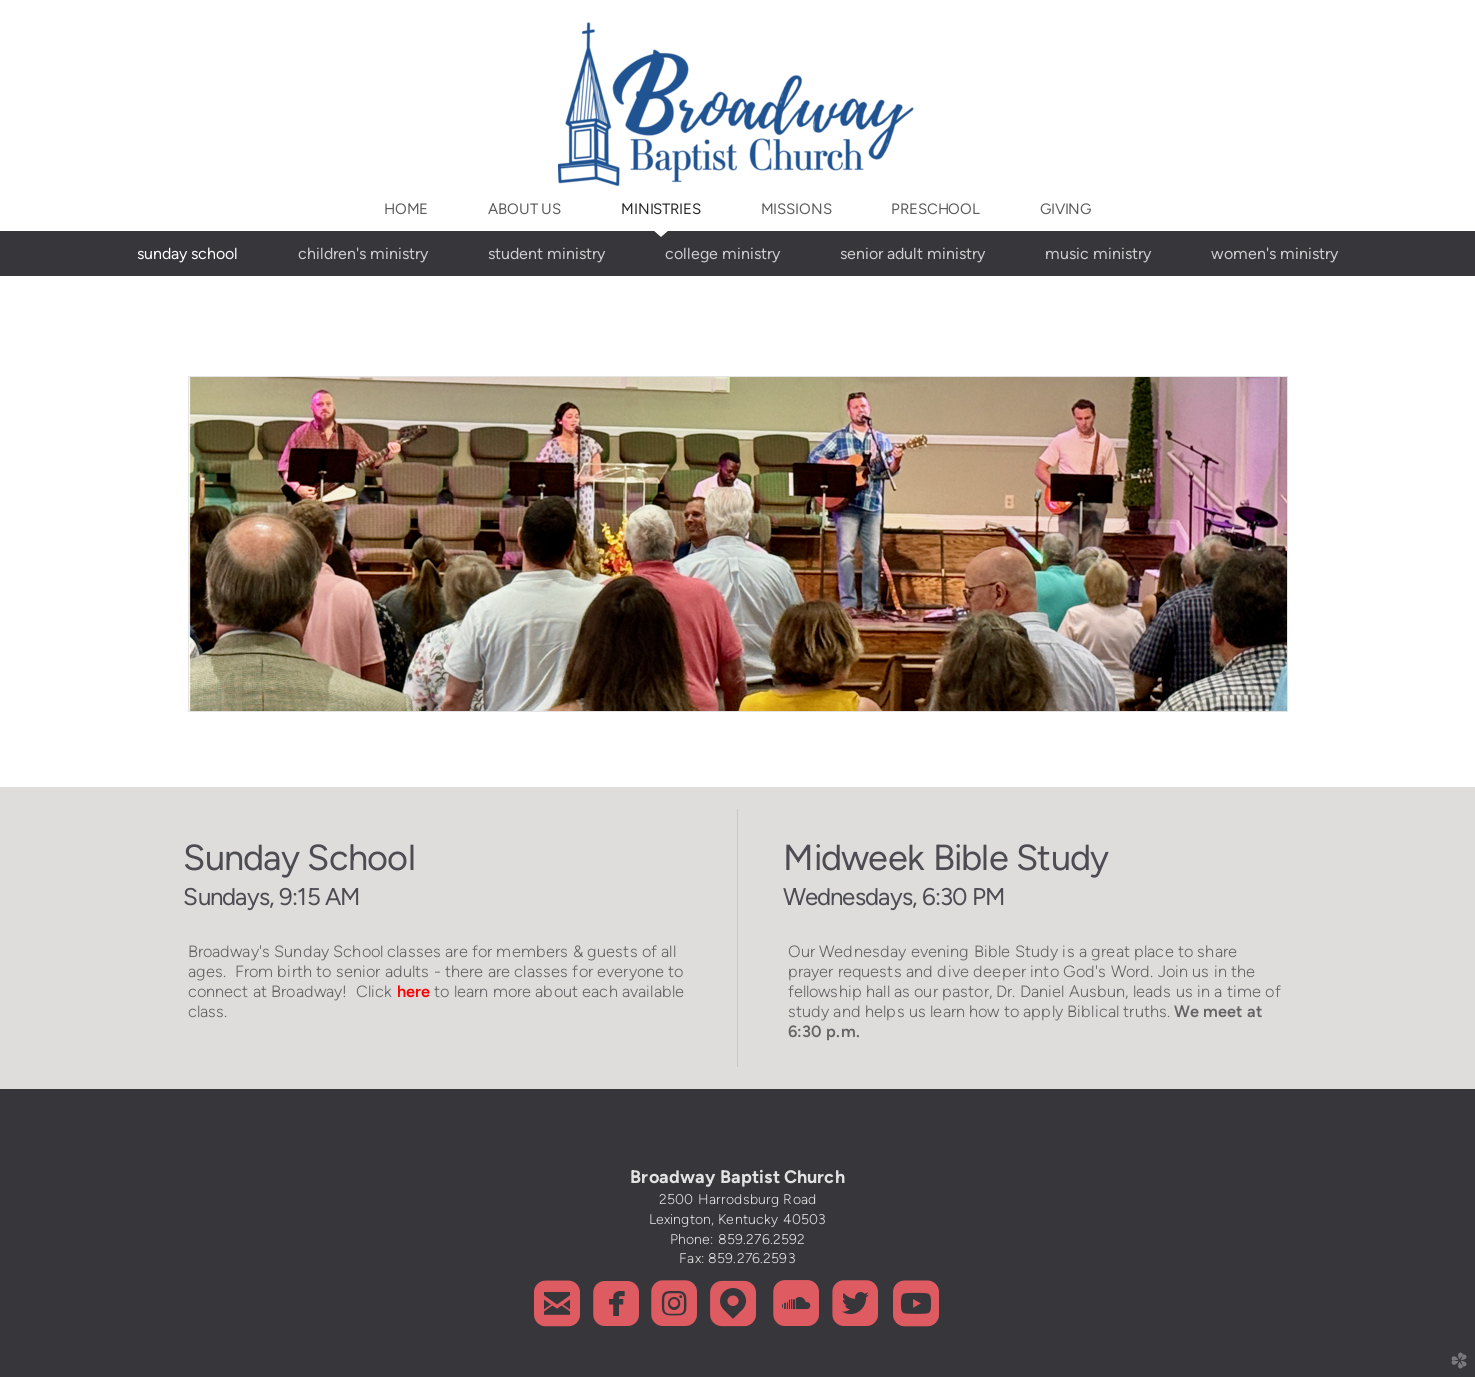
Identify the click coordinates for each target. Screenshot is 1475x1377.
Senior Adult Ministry (912, 253)
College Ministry (722, 253)
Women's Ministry (1274, 253)
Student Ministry (546, 253)
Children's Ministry (363, 253)
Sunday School (187, 253)
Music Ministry (1098, 253)
